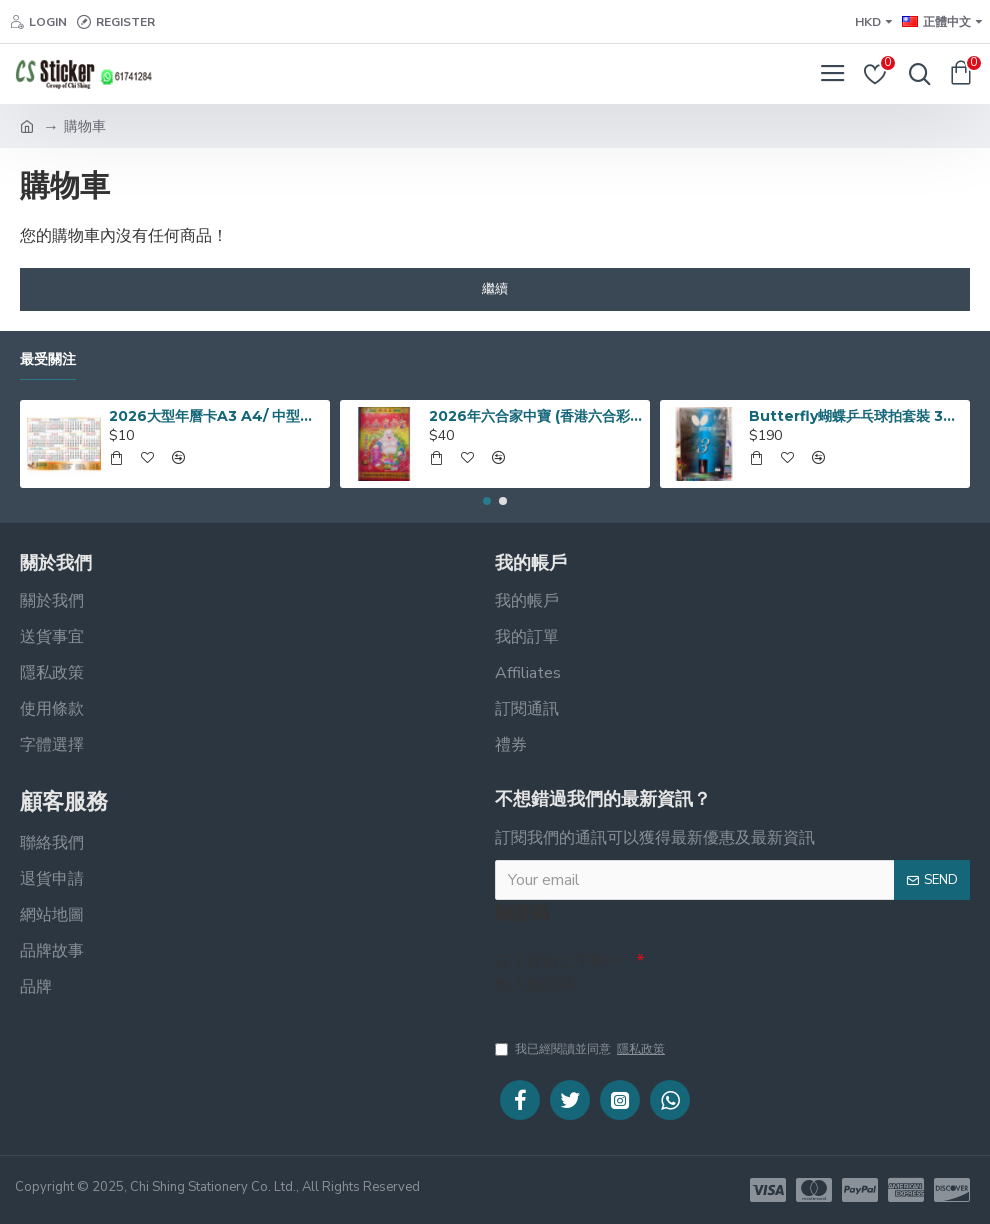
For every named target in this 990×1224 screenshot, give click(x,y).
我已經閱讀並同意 (581, 1049)
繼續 (495, 289)
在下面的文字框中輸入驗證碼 (559, 973)
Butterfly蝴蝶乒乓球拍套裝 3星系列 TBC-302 (856, 416)
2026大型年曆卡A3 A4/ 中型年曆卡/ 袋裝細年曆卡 (216, 416)
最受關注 (48, 359)
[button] (487, 501)
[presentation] (785, 978)
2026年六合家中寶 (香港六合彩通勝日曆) (536, 416)
